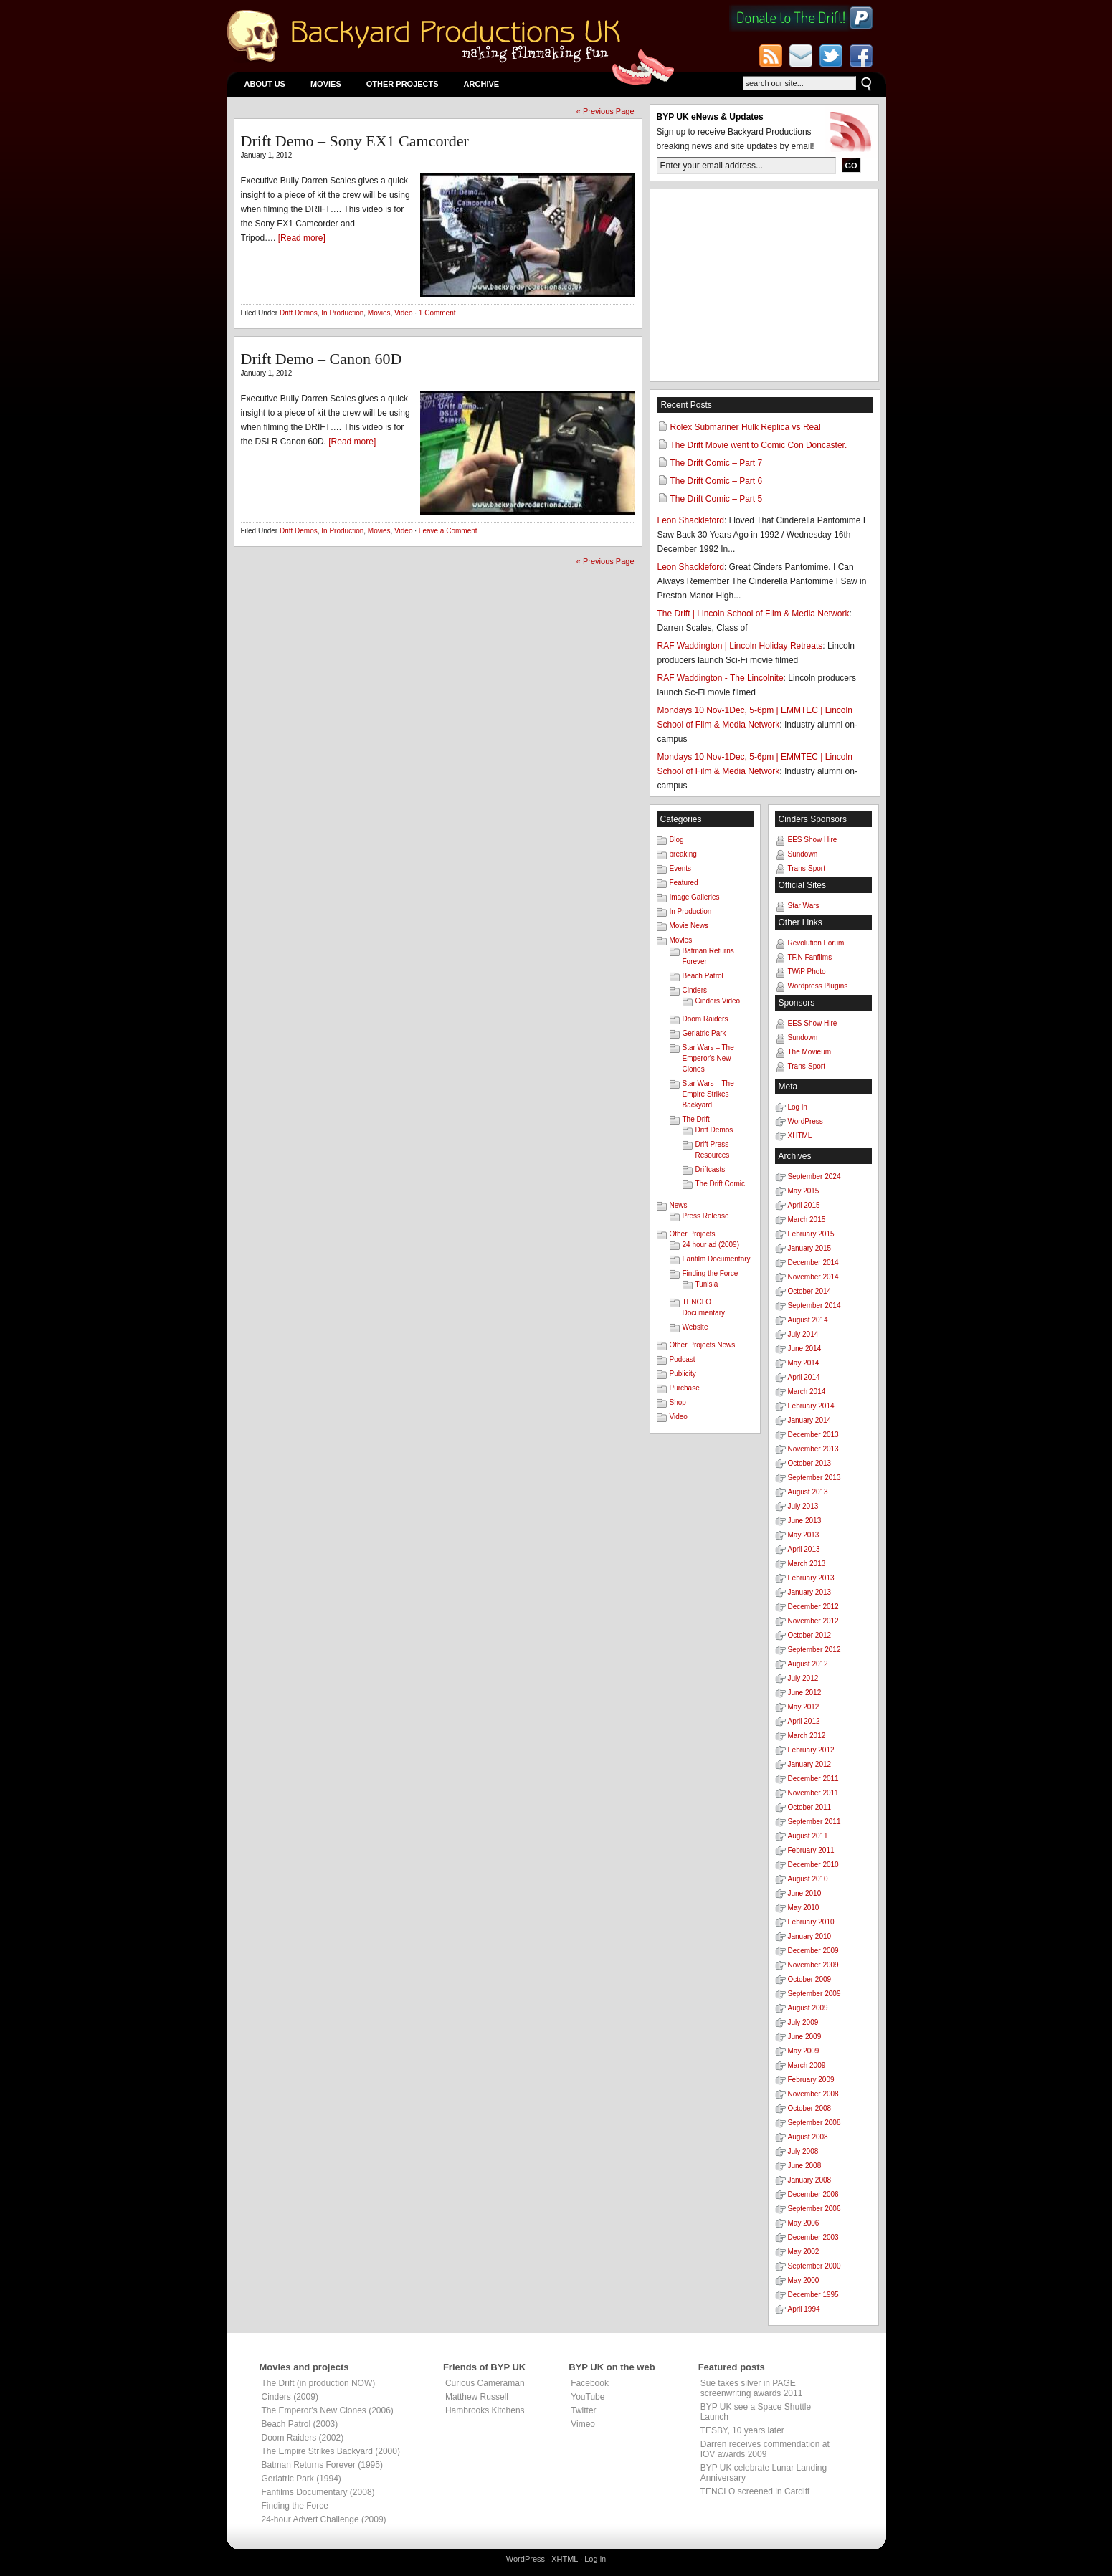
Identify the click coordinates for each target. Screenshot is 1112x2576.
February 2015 (811, 1234)
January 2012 (810, 1764)
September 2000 (814, 2266)
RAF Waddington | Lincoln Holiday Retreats (740, 646)
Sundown (803, 854)
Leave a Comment (448, 531)
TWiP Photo (807, 971)
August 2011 (808, 1836)
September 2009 (814, 1994)
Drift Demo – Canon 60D (321, 359)
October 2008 (810, 2108)
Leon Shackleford (690, 520)
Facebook (590, 2383)
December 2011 (813, 1779)
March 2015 (807, 1219)
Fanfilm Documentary (717, 1259)
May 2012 (803, 1707)
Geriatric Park (704, 1033)
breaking (683, 854)
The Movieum (810, 1052)
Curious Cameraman (485, 2383)
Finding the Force (710, 1273)
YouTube (587, 2397)
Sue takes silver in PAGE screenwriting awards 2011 (751, 2388)
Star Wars (803, 906)
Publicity (683, 1374)
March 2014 (807, 1392)
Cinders (695, 990)
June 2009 (805, 2037)
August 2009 (808, 2008)
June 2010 (805, 1893)
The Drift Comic (720, 1184)
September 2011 (814, 1822)
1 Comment (437, 313)
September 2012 (814, 1650)
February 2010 (811, 1922)
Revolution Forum (816, 943)
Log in (797, 1107)
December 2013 (813, 1435)
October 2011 (810, 1807)
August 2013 (808, 1492)
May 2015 (803, 1191)
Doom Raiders (705, 1019)
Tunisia (706, 1284)
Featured (684, 883)
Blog (677, 840)
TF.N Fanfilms (810, 957)
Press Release (706, 1216)
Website (695, 1327)
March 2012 (807, 1736)
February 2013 (811, 1578)
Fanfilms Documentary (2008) (318, 2492)
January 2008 (810, 2180)
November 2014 (813, 1277)
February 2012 (811, 1750)
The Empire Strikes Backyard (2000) (331, 2451)
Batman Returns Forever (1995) (322, 2465)
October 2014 (810, 1291)
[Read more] (301, 238)
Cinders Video (718, 1001)
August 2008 (808, 2137)
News (679, 1205)
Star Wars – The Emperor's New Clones (708, 1058)
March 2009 (807, 2065)
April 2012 (804, 1721)
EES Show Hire (812, 840)
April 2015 (804, 1205)
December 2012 (813, 1607)
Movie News (689, 926)
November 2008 (813, 2094)
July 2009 (803, 2022)
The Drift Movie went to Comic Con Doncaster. (758, 445)
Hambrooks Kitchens (485, 2410)
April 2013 (804, 1549)
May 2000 (803, 2280)
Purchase (685, 1388)
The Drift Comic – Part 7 (716, 463)
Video (403, 313)
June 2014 (805, 1349)
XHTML (800, 1136)
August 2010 (808, 1879)
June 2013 (805, 1521)
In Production (342, 313)
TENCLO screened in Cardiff (755, 2491)
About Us (264, 84)
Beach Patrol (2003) (300, 2424)
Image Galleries (695, 897)
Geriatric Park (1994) (301, 2479)
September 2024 (814, 1176)
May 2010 (803, 1908)
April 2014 (804, 1377)
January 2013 (810, 1592)
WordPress (805, 1121)
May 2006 (803, 2223)
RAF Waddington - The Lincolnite (720, 678)
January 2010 (810, 1936)
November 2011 (813, 1793)
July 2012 (803, 1678)
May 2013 (803, 1535)
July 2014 (803, 1334)
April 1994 (804, 2309)
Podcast (682, 1359)
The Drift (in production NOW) (319, 2383)
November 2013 (813, 1449)
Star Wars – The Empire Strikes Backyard (708, 1094)
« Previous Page (605, 111)
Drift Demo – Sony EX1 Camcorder (355, 141)
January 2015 (810, 1248)
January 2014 (810, 1420)
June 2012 (805, 1693)
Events (681, 868)
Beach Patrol (703, 976)
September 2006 (814, 2209)
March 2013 (807, 1564)
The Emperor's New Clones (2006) (328, 2410)
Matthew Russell (476, 2397)
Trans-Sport (806, 868)
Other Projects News (703, 1345)
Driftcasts (710, 1169)
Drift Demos (299, 313)
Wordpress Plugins (818, 986)
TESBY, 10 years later (742, 2430)
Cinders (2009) (290, 2397)
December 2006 (813, 2194)
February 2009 (811, 2080)
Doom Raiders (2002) (303, 2438)
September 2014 (814, 1306)
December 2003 (813, 2237)
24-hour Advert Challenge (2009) (324, 2519)
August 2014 (808, 1320)
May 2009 (803, 2051)
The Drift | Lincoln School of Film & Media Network (753, 614)
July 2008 (803, 2151)
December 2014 (813, 1262)
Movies (325, 84)
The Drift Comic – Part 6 (716, 481)
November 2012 (813, 1621)
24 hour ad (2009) (711, 1245)
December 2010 (813, 1865)
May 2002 (803, 2252)
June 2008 (805, 2166)
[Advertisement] (764, 285)
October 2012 (810, 1635)
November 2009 (813, 1965)
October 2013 (810, 1463)
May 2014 (803, 1363)
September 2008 (814, 2123)
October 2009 (810, 1979)
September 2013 (814, 1478)
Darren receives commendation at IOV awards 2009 (765, 2449)
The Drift (696, 1119)
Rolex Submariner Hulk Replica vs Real (745, 427)
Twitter (583, 2410)
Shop (678, 1402)
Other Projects (402, 84)
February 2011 (811, 1850)
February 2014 (811, 1406)
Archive (482, 84)
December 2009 (813, 1951)
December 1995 (813, 2295)
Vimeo (583, 2424)
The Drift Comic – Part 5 (716, 499)
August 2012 (808, 1664)
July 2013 (803, 1506)
